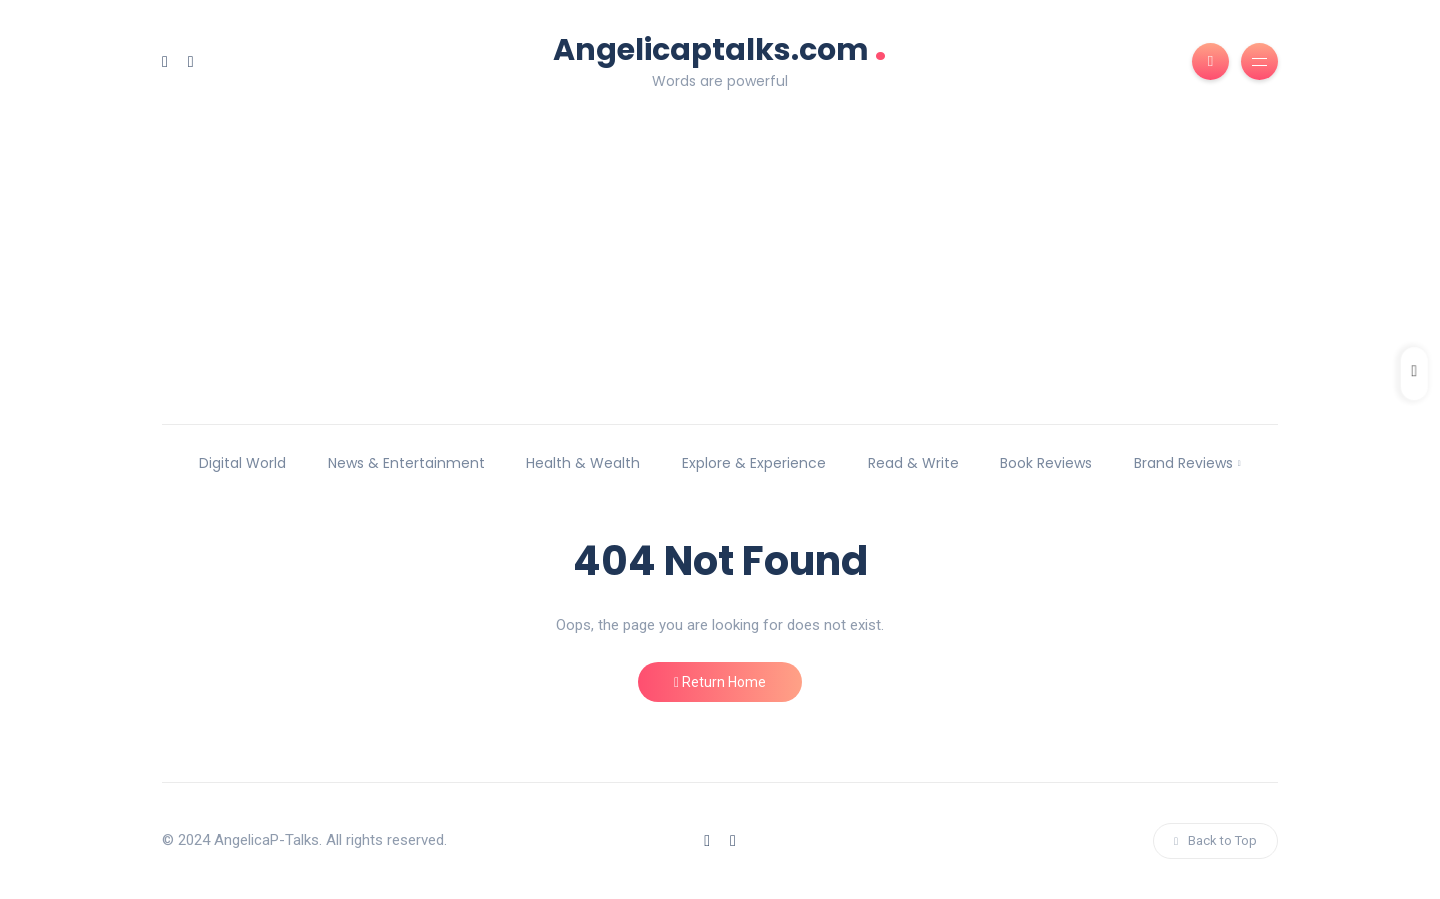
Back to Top (1215, 840)
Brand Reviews (1183, 463)
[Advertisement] (720, 244)
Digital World (242, 463)
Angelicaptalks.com (720, 47)
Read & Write (913, 463)
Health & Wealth (583, 463)
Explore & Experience (754, 463)
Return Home (720, 682)
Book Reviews (1046, 463)
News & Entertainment (406, 463)
